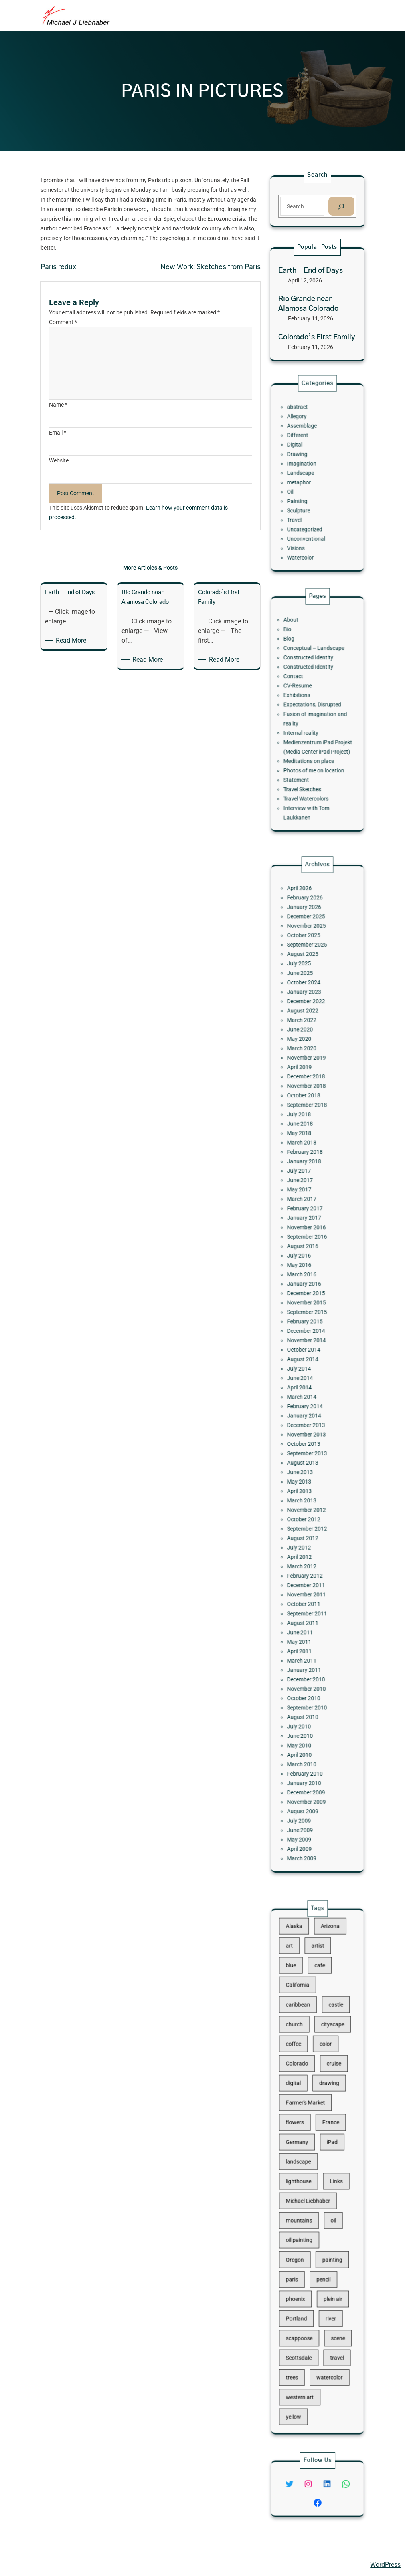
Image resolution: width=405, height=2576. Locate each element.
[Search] (341, 206)
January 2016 (309, 1314)
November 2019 (310, 1167)
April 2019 (306, 1173)
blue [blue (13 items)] (300, 2038)
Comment (63, 322)
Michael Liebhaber (32, 2565)
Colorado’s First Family (317, 337)
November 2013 (310, 1411)
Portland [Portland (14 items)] (303, 2267)
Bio (297, 659)
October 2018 (308, 1191)
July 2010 (305, 1601)
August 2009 (308, 1656)
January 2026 (309, 1069)
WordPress (385, 2564)
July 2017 (305, 1240)
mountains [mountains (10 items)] (305, 2203)
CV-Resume (304, 696)
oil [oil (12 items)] (328, 2203)
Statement (303, 757)
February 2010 (309, 1632)
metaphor (305, 481)
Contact (301, 689)
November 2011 (310, 1516)
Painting (304, 493)
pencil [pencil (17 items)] (321, 2241)
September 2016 (311, 1283)
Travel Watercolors (309, 769)
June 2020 (306, 1149)
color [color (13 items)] (323, 2089)
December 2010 (310, 1570)
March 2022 (307, 1143)
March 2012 (307, 1497)
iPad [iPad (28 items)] (326, 2153)
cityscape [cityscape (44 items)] (327, 2076)
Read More (72, 640)
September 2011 (311, 1528)
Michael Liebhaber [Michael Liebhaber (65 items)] (311, 2191)
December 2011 (310, 1509)
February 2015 (309, 1338)
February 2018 (309, 1228)
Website (59, 460)
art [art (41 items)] (299, 2025)
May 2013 (305, 1442)
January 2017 (309, 1271)
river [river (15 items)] (325, 2267)
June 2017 (306, 1246)
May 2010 (305, 1613)
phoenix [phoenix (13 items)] (303, 2254)
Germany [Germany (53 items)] (304, 2153)
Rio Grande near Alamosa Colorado (308, 304)
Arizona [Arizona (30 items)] (326, 2012)
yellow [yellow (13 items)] (302, 2331)
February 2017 (309, 1265)
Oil (300, 487)
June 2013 (306, 1436)
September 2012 (311, 1473)
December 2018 (310, 1179)
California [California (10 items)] (304, 2050)
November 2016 (310, 1277)
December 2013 (310, 1405)
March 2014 (307, 1387)
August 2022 (308, 1137)
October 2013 (308, 1417)
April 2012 (306, 1491)
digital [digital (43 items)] (301, 2114)
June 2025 (306, 1112)
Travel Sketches (307, 763)
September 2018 (311, 1197)
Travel (302, 505)
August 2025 (308, 1100)
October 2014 (308, 1357)
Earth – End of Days (310, 271)
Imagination (307, 469)
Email (57, 432)
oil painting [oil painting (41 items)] (305, 2216)
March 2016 (307, 1308)
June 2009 (306, 1668)
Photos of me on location (315, 751)
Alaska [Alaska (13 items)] (302, 2012)
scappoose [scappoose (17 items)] (305, 2280)
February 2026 (309, 1063)
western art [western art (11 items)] (306, 2318)
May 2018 (305, 1216)
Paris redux (58, 266)
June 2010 (306, 1607)
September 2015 (311, 1332)
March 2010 (307, 1625)
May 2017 (305, 1252)
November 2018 (310, 1185)
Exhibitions (303, 702)
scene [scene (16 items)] (330, 2280)
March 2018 (307, 1222)
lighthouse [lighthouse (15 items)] (305, 2178)
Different (304, 450)
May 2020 (305, 1155)
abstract (304, 432)
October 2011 (308, 1522)
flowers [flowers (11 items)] (302, 2140)
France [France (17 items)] (325, 2140)
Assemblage (307, 444)
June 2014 (306, 1375)
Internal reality (306, 726)
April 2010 (306, 1619)
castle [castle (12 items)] (329, 2063)
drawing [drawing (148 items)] (324, 2114)
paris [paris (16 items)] (301, 2241)
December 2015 (310, 1320)
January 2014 (309, 1399)
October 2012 (308, 1467)
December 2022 (310, 1130)
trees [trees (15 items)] (301, 2305)
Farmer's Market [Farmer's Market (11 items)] (309, 2127)
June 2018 (306, 1210)
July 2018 (305, 1203)
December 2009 (310, 1644)
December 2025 (310, 1075)
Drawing (304, 462)
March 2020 (307, 1161)
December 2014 (310, 1344)
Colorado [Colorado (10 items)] (304, 2102)
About (300, 653)
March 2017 (307, 1259)
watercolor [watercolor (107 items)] (325, 2305)
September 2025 (311, 1094)
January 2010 (309, 1638)
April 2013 (306, 1448)
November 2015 (310, 1326)
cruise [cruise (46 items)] (328, 2102)
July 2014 (305, 1369)
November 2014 (310, 1350)
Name (58, 404)
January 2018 (309, 1234)
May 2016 (305, 1302)
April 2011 (306, 1552)
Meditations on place (311, 745)
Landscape (306, 475)
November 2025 (310, 1081)
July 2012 (305, 1485)
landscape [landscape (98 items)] (305, 2165)
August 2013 (308, 1430)
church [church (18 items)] (302, 2076)
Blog (298, 665)
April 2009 (306, 1681)
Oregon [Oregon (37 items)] (302, 2229)
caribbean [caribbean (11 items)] (304, 2063)
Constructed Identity (311, 677)
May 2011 (305, 1546)
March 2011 (307, 1558)
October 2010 (308, 1582)
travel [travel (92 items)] (330, 2292)
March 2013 (307, 1454)
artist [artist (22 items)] (317, 2025)
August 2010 (308, 1595)
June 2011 (306, 1540)
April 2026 (306, 1057)
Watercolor (306, 530)
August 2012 (308, 1479)
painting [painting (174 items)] (326, 2229)
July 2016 (305, 1295)
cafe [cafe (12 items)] (319, 2038)
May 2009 (305, 1674)
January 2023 (309, 1124)
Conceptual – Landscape (315, 671)
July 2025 (305, 1106)
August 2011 (308, 1534)
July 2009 (305, 1662)
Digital (303, 456)
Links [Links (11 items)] (329, 2178)
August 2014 (308, 1363)
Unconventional (310, 518)
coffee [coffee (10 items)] (302, 2089)
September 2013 (311, 1424)
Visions (303, 524)
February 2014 (309, 1393)
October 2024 (308, 1118)
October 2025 (308, 1087)
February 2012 (309, 1503)
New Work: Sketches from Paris (210, 266)
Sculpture (305, 499)
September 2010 (311, 1589)
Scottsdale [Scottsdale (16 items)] (305, 2292)
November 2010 (310, 1576)
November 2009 (310, 1650)
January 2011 (309, 1564)
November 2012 (310, 1460)
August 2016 (308, 1289)
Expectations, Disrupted (313, 708)
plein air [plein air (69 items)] (327, 2254)
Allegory (304, 438)
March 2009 (307, 1687)
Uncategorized (309, 511)
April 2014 (306, 1381)
